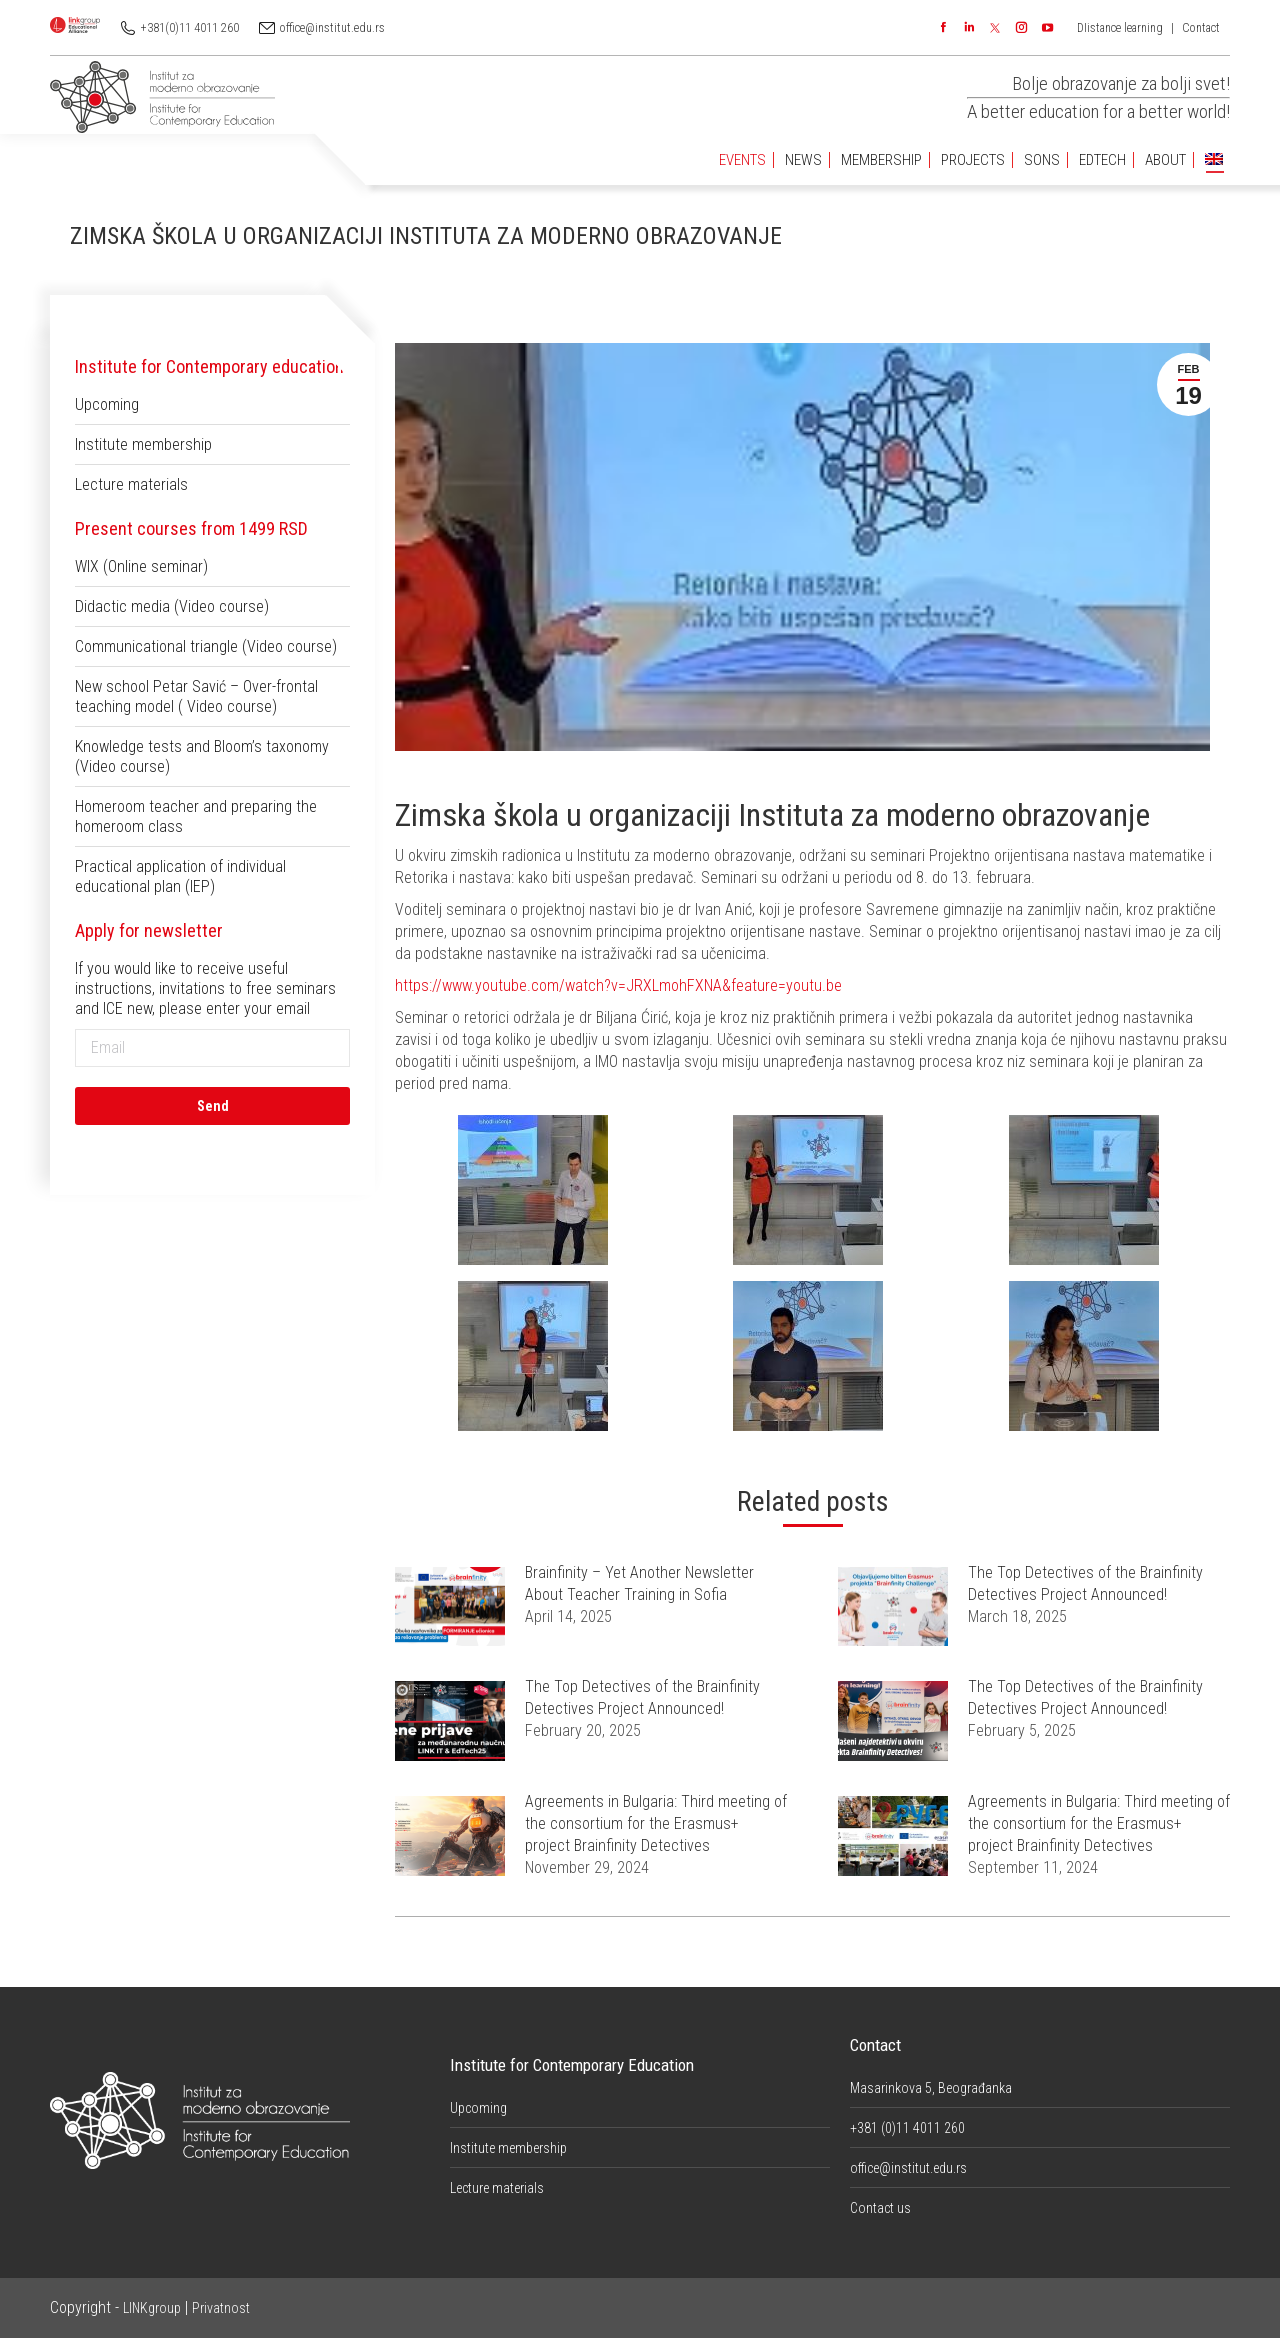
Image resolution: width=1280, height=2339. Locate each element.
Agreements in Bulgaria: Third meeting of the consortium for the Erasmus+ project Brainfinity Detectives (656, 1823)
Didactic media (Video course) (172, 606)
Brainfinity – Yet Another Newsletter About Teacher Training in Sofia (639, 1583)
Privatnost (221, 2308)
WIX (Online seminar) (141, 566)
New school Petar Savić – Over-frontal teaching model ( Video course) (196, 696)
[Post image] (450, 1607)
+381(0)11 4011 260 (190, 28)
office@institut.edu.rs (332, 28)
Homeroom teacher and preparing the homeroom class (196, 816)
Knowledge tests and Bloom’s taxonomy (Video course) (202, 756)
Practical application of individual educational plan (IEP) (180, 876)
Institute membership (143, 444)
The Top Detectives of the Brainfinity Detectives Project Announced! (1085, 1583)
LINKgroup (152, 2308)
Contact (1201, 28)
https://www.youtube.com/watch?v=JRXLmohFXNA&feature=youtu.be (618, 985)
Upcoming (107, 404)
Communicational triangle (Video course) (206, 646)
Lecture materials (131, 484)
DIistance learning (1120, 28)
